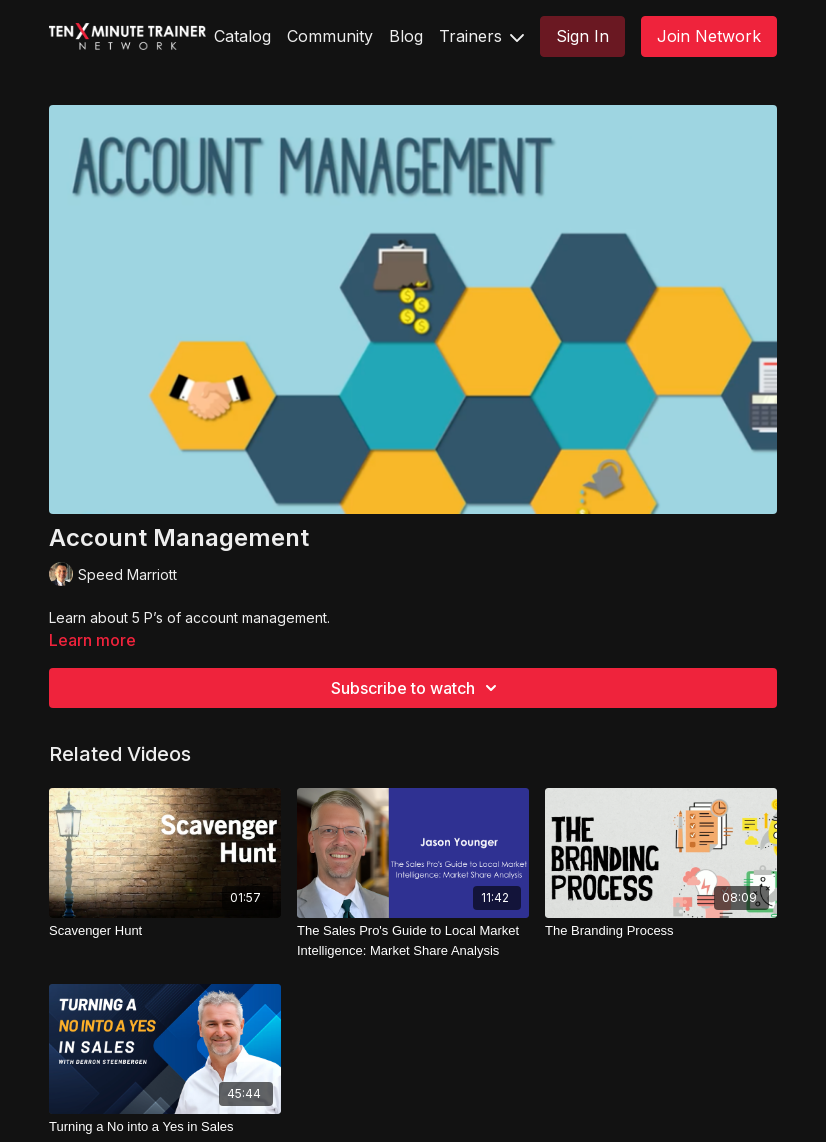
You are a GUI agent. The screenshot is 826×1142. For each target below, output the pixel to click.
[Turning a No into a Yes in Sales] (165, 1127)
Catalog (242, 36)
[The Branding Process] (661, 931)
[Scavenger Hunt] (165, 931)
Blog (406, 36)
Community (330, 36)
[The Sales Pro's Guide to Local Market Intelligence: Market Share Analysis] (413, 940)
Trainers (481, 36)
